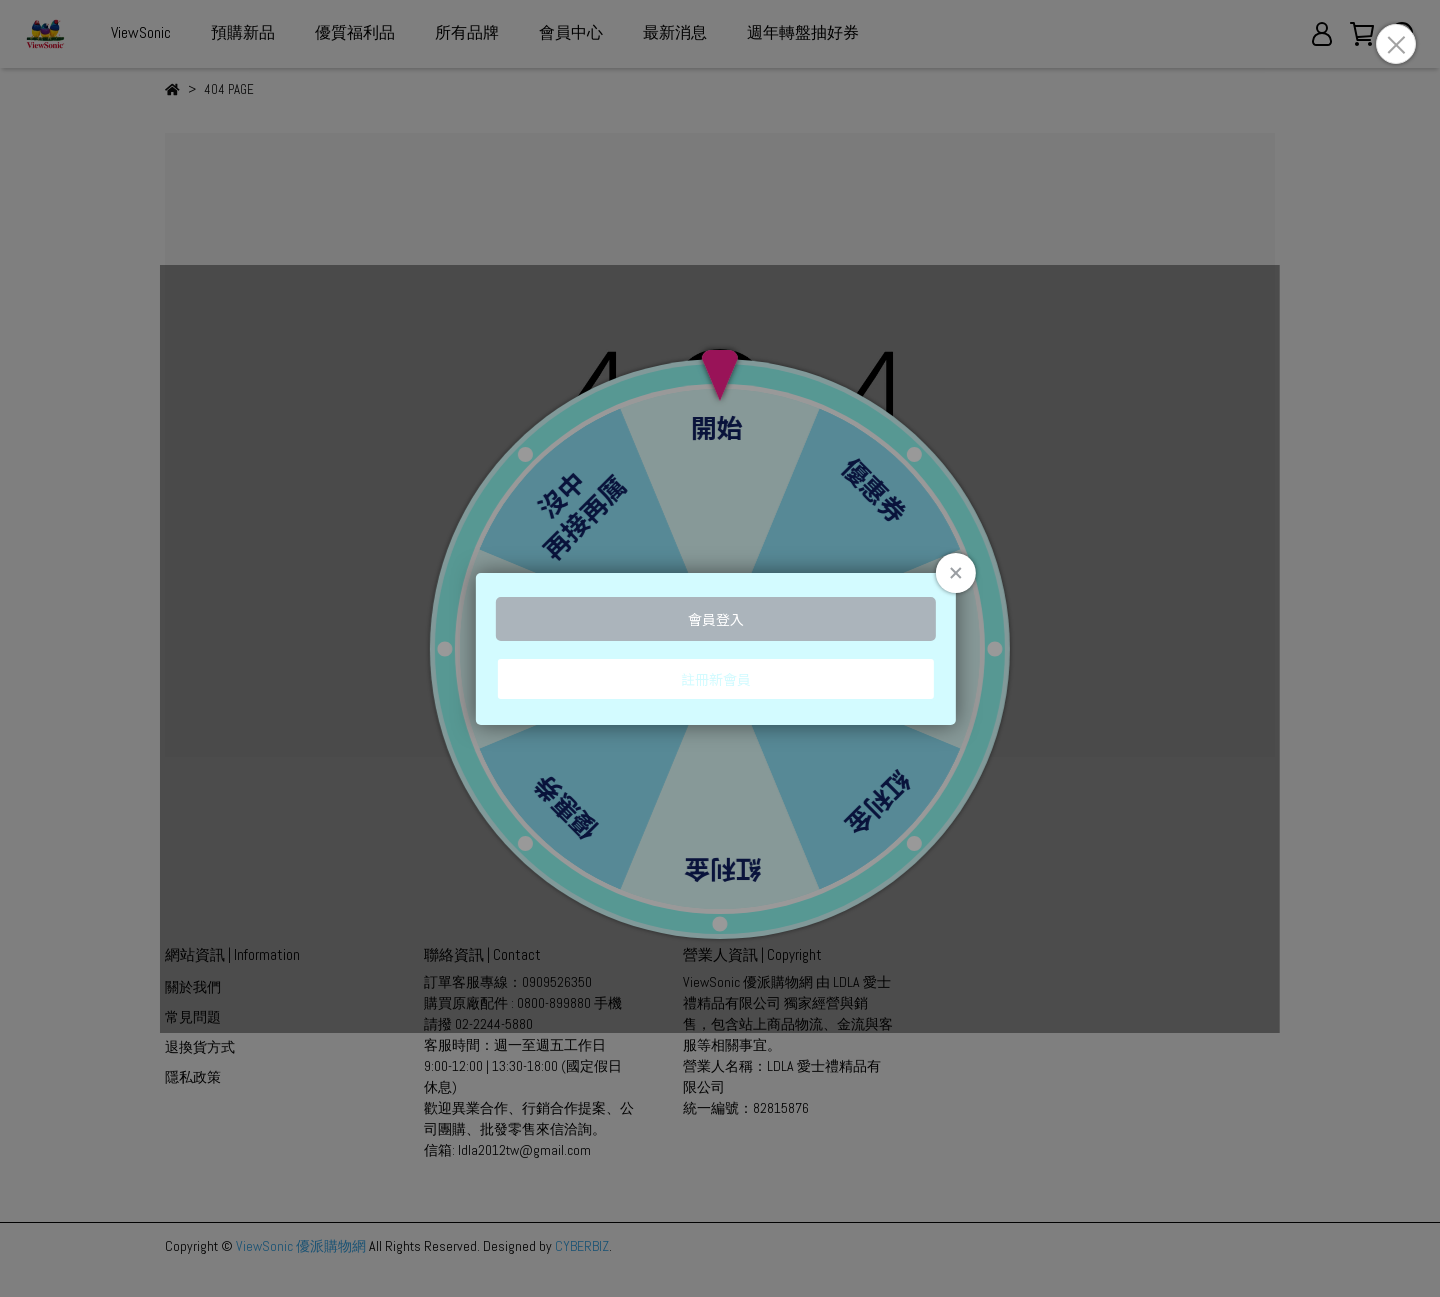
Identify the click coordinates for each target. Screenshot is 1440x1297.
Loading (720, 649)
